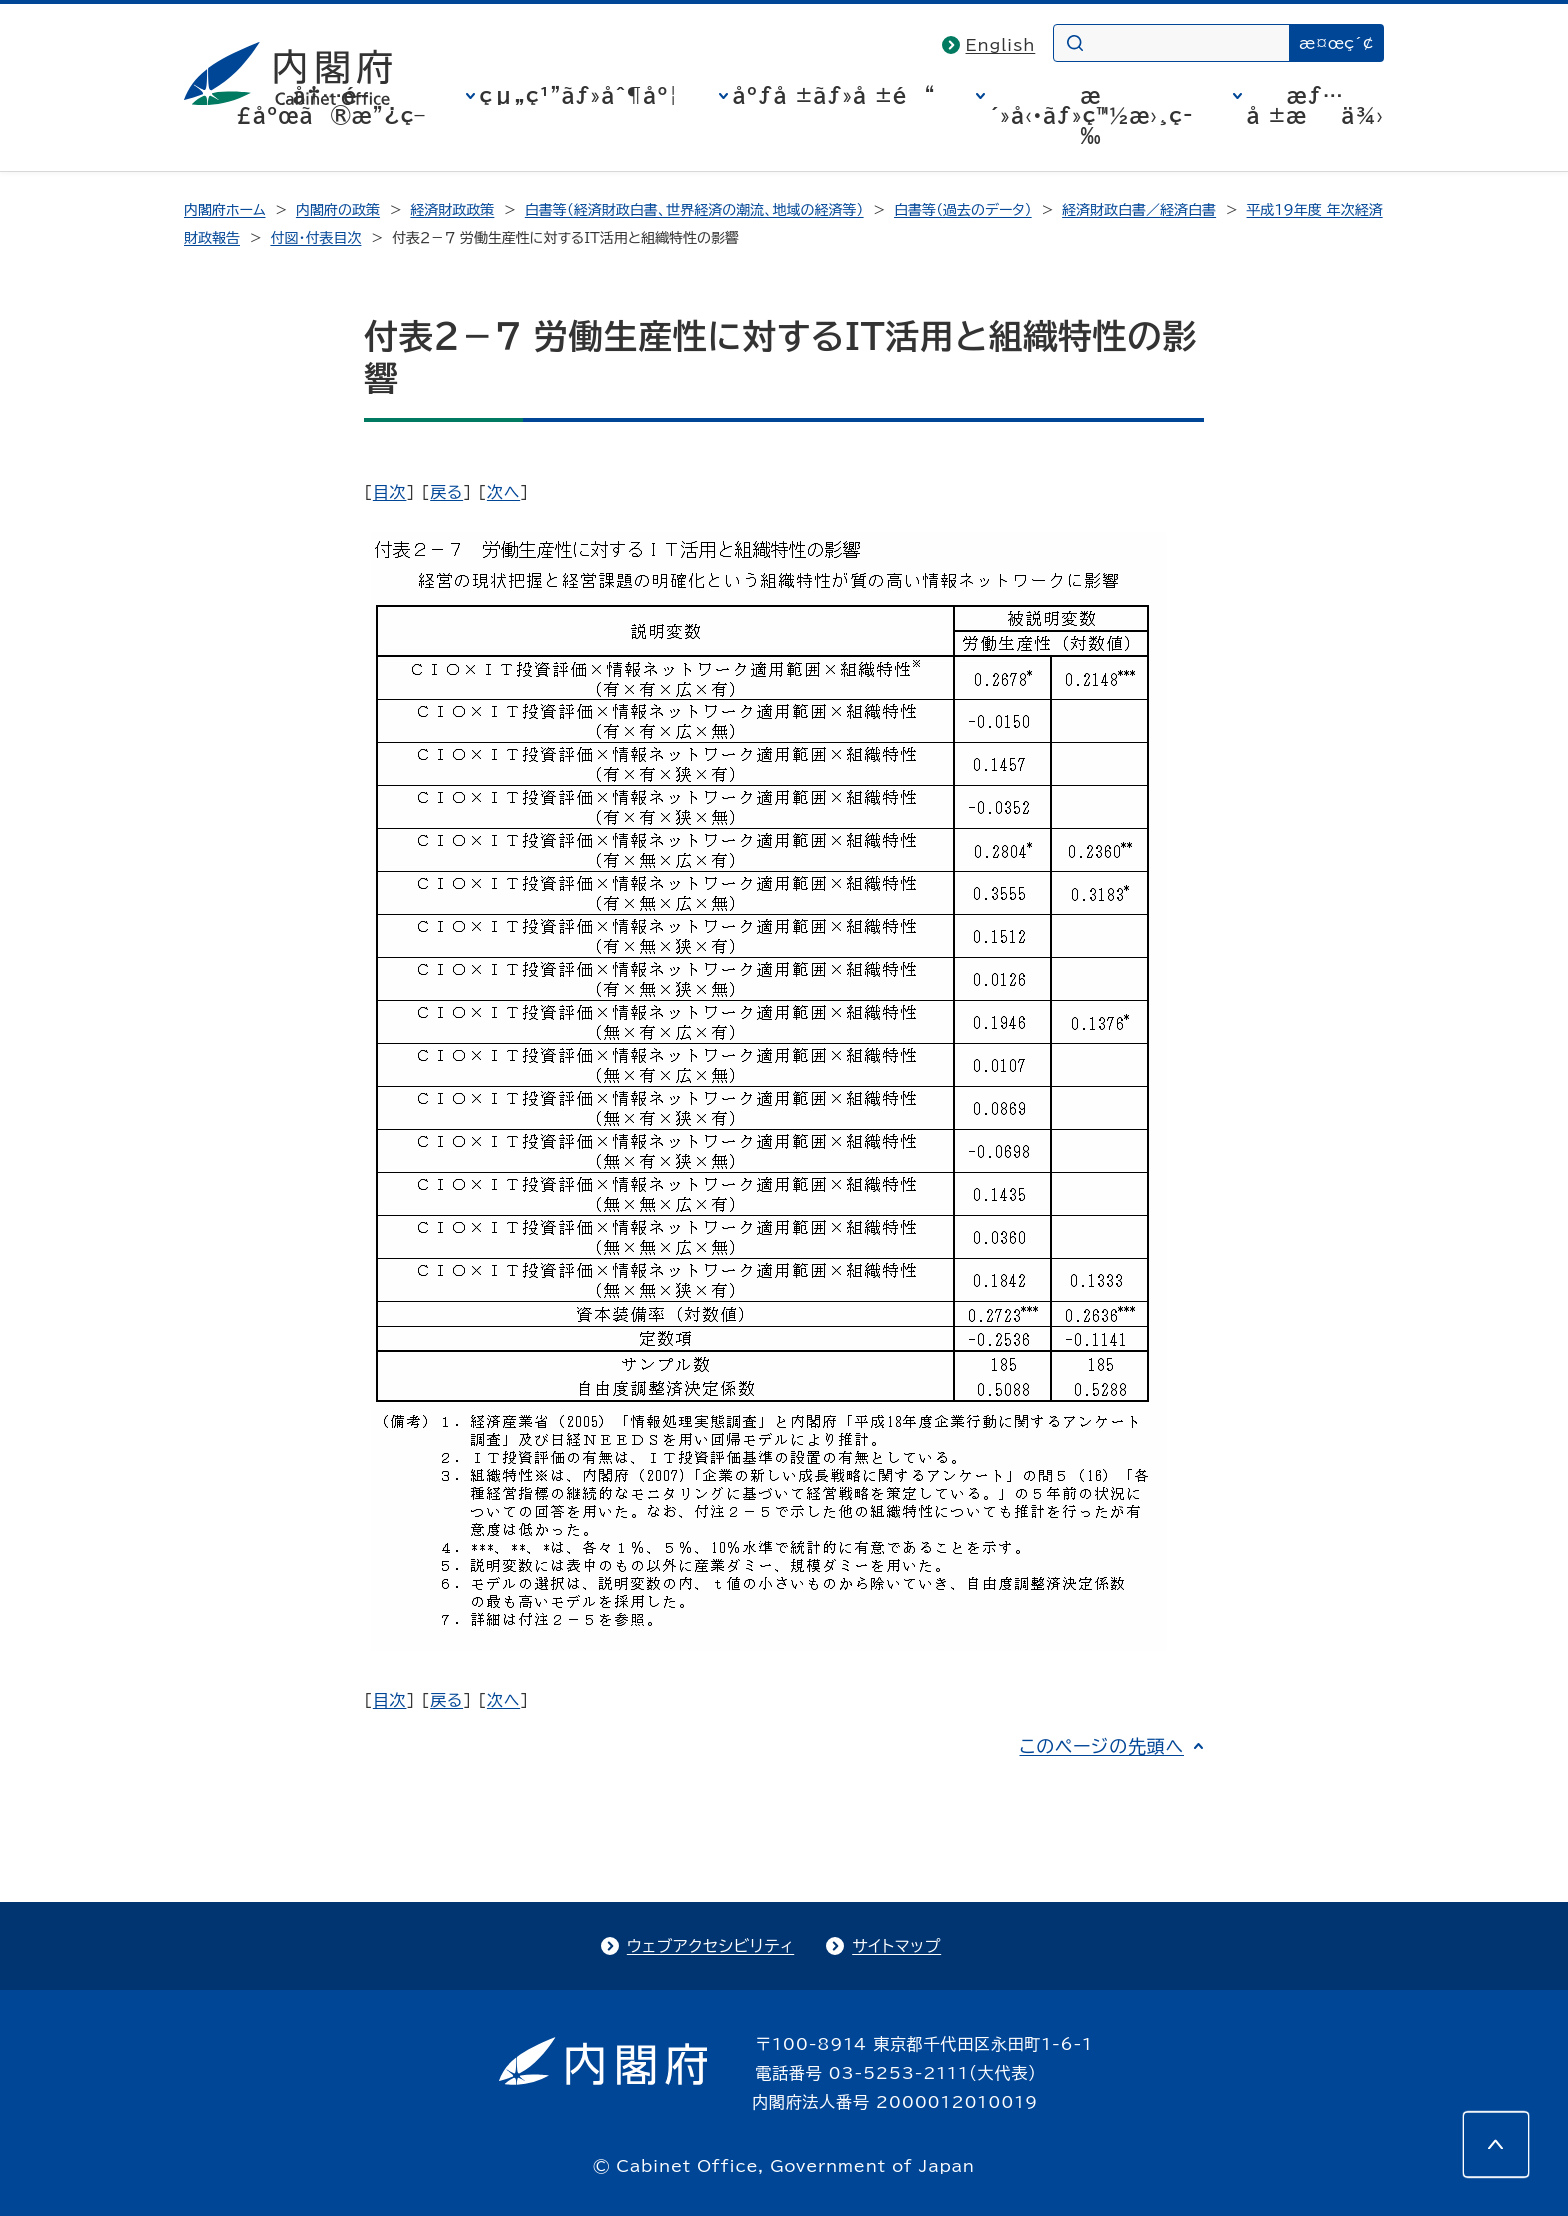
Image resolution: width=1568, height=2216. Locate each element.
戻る (446, 492)
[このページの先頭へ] (1496, 2144)
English (1001, 45)
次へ (503, 492)
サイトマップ (896, 1946)
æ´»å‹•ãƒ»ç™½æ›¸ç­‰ (1091, 115)
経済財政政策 (452, 210)
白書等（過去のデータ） (963, 210)
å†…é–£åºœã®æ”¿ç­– (331, 105)
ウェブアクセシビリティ (710, 1946)
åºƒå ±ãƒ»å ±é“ (834, 95)
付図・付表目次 (315, 238)
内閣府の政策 (338, 210)
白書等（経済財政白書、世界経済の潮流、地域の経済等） (694, 210)
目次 (390, 492)
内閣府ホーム (224, 210)
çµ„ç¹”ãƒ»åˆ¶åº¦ (579, 95)
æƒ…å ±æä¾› (1315, 105)
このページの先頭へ (1101, 1746)
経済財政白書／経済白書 (1139, 210)
